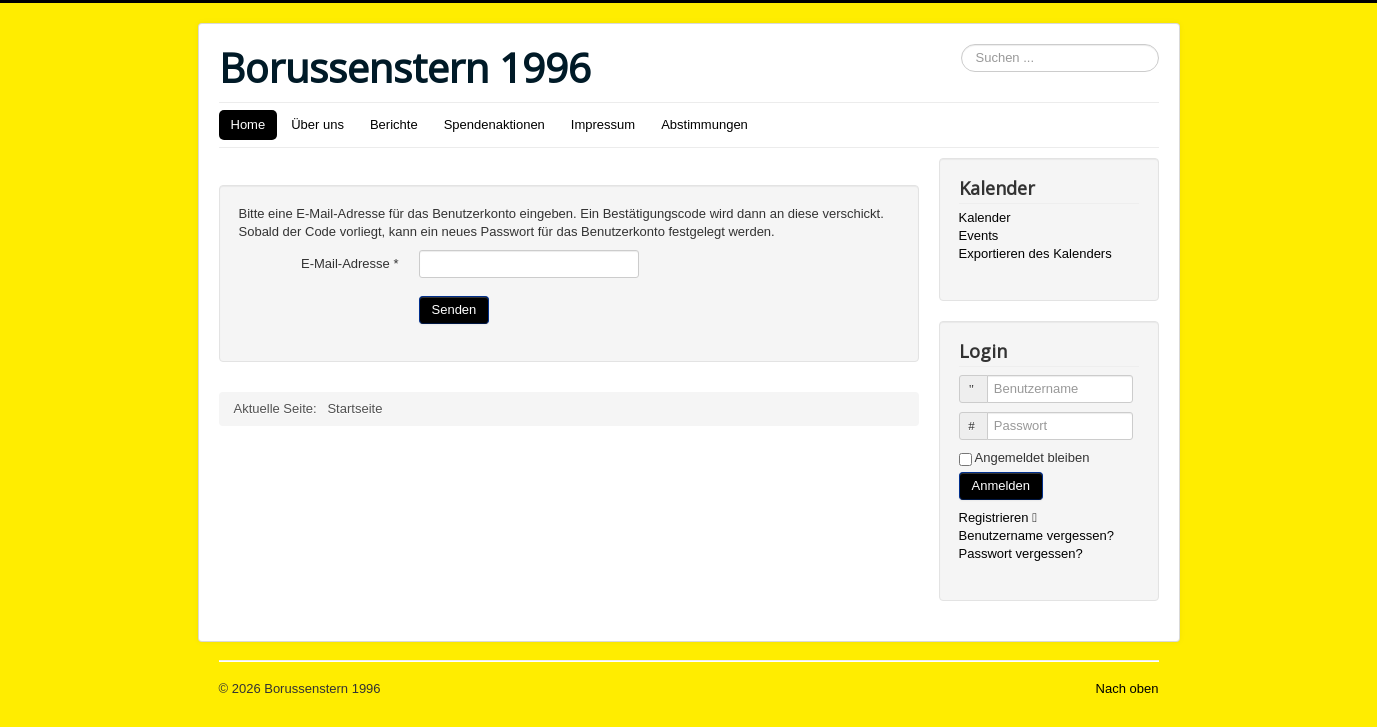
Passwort (982, 417)
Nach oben (1127, 688)
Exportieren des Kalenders (1035, 253)
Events (979, 235)
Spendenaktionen (494, 124)
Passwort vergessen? (1021, 553)
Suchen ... (961, 44)
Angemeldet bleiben (1032, 457)
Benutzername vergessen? (1036, 535)
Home (248, 124)
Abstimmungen (704, 124)
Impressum (603, 124)
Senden (454, 309)
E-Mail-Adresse (350, 263)
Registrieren (1003, 517)
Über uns (317, 124)
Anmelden (1001, 485)
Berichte (394, 124)
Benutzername (982, 380)
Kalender (985, 217)
